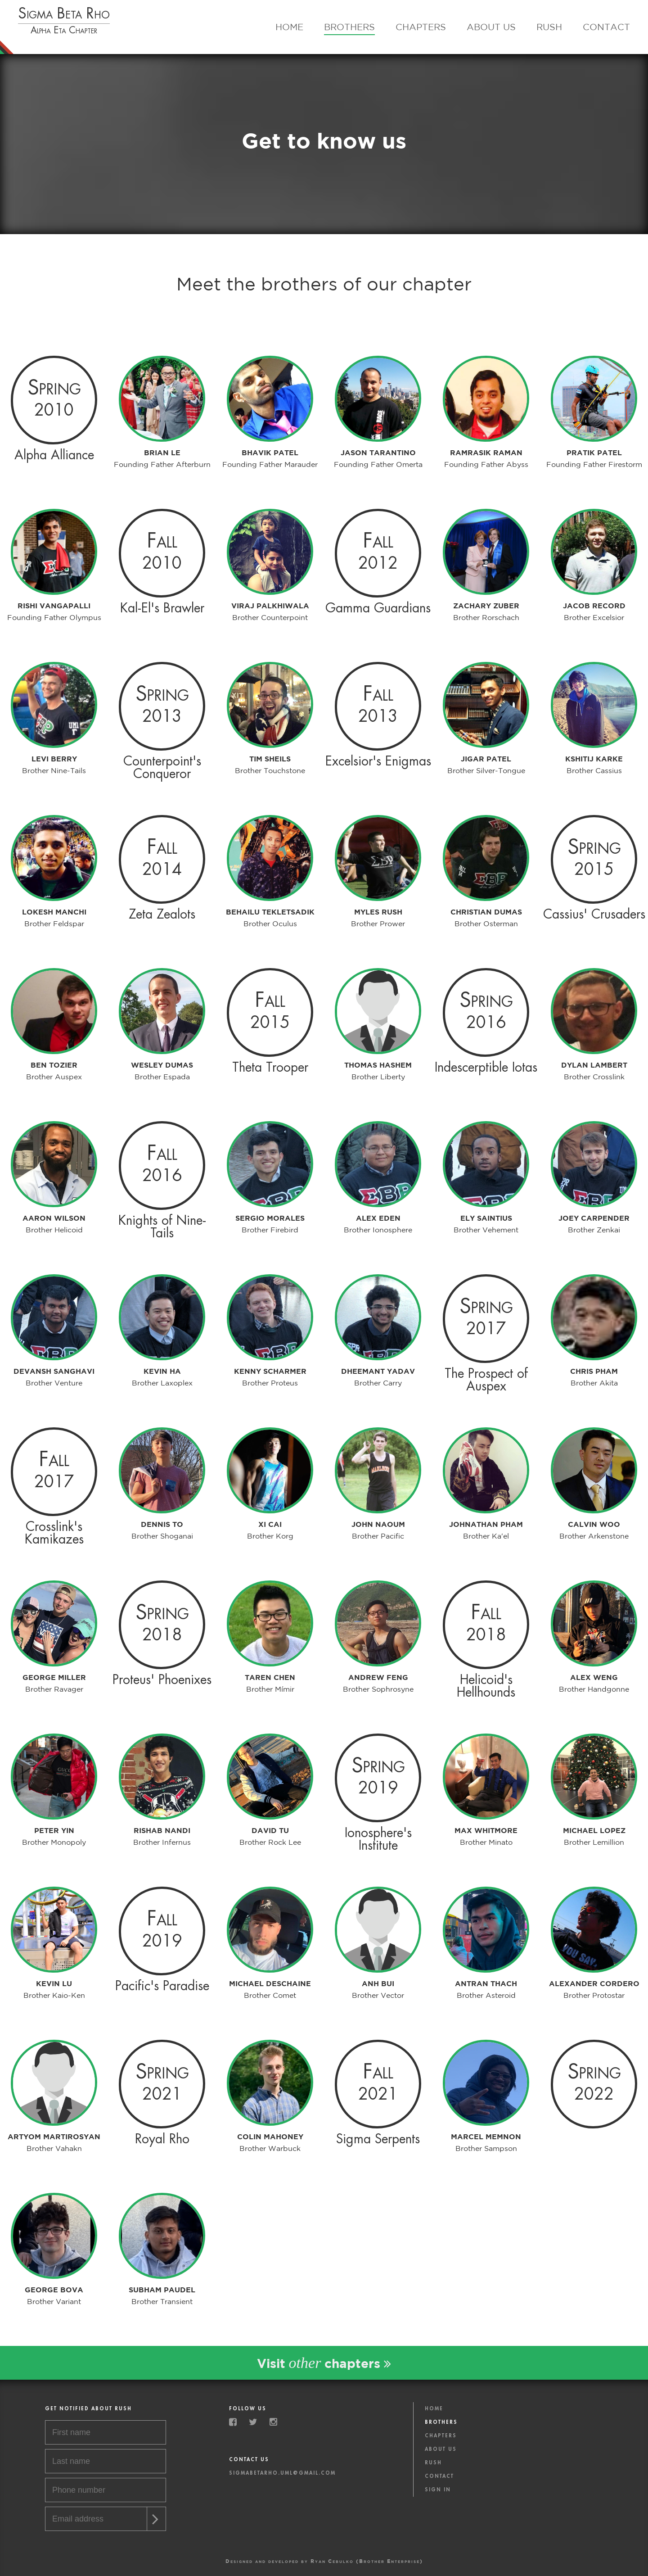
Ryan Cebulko (332, 2561)
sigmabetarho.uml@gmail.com (282, 2473)
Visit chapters (324, 2362)
